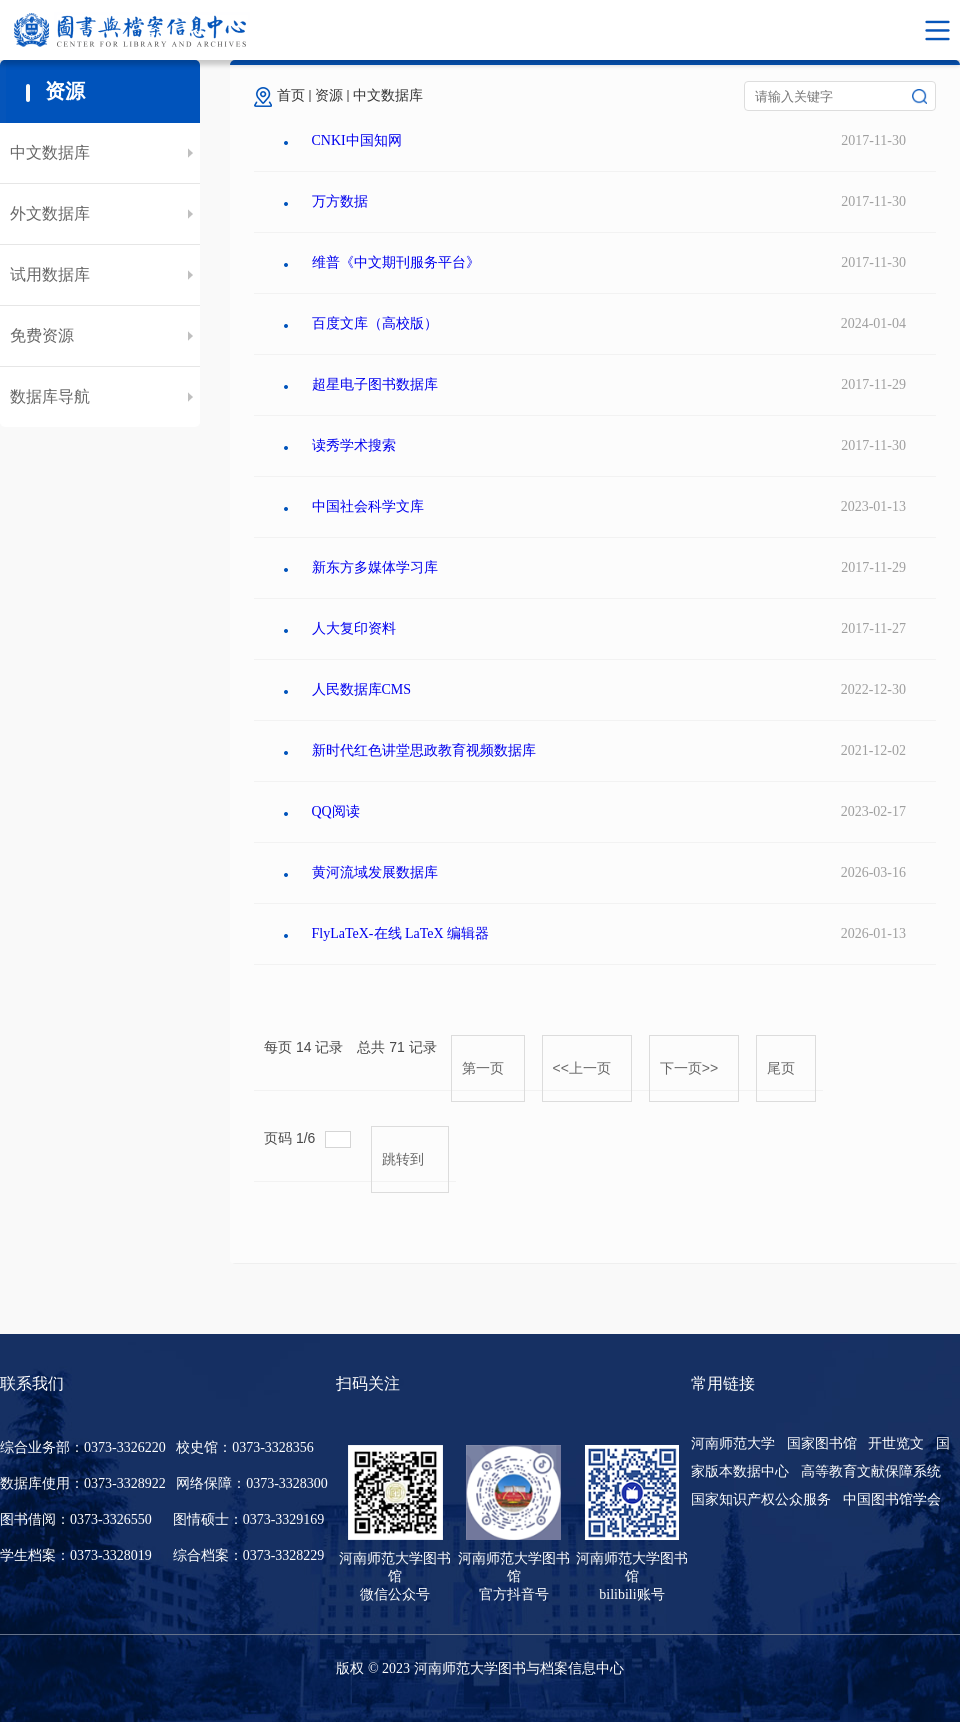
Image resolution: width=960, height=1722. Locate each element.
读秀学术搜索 (354, 445)
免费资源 (42, 335)
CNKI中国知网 (357, 140)
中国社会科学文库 (368, 506)
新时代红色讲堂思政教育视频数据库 (424, 750)
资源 (329, 95)
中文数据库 (50, 152)
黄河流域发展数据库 (375, 872)
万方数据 (340, 201)
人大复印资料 (354, 628)
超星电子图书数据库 (375, 384)
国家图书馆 (822, 1443)
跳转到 (405, 1159)
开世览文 (896, 1443)
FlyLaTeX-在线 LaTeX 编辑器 (401, 933)
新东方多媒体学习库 (375, 567)
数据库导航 (50, 396)
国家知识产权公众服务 (761, 1499)
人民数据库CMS (362, 689)
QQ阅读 (336, 811)
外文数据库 (50, 213)
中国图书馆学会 (892, 1499)
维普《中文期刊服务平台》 (396, 262)
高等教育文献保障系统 (871, 1471)
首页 (291, 95)
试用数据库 (50, 274)
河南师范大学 (733, 1443)
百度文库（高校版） (375, 323)
